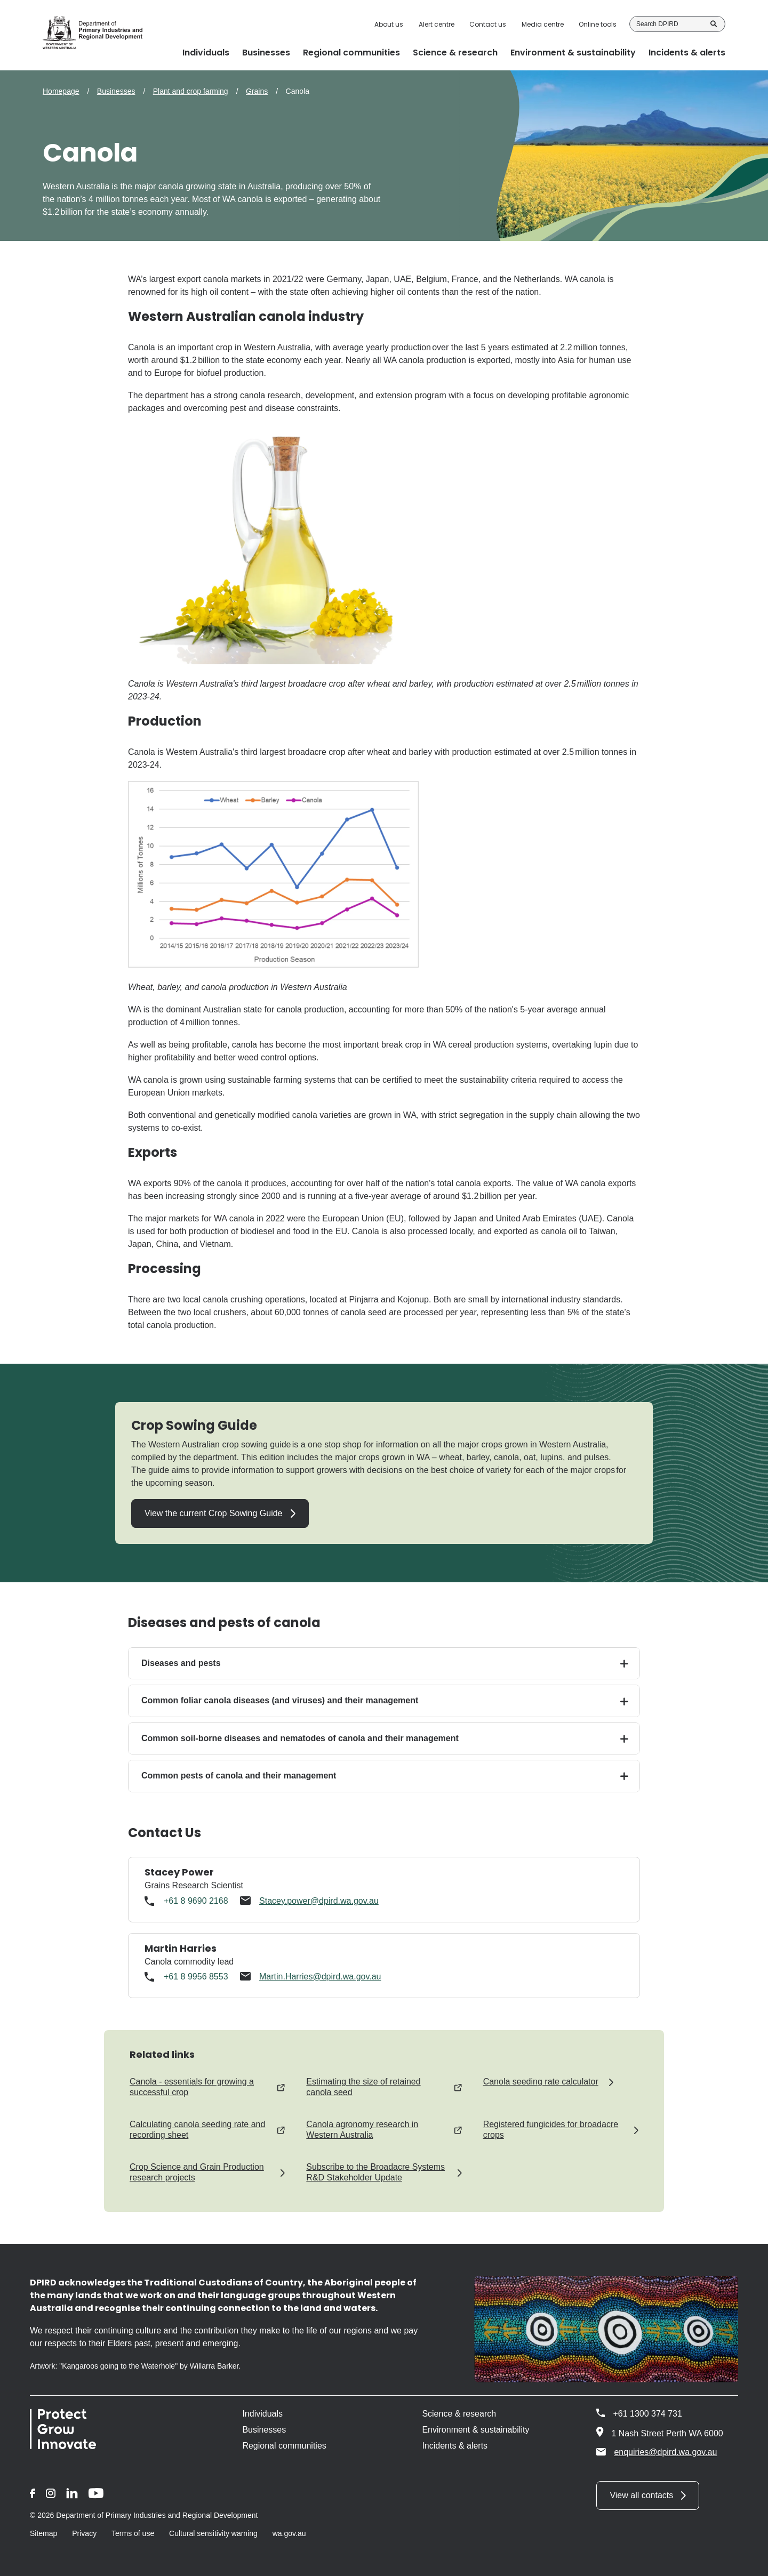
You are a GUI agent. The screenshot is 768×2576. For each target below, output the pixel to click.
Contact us (487, 24)
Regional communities (284, 2445)
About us (388, 24)
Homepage (61, 91)
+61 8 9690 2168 (196, 1900)
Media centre (543, 24)
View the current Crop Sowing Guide (214, 1513)
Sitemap (43, 2533)
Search (713, 24)
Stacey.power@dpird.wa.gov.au (319, 1900)
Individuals (262, 2413)
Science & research (459, 2413)
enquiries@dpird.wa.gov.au (656, 2452)
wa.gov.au (289, 2533)
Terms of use (132, 2533)
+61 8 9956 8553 (196, 1976)
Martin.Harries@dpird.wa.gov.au (320, 1976)
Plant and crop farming (190, 91)
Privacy (84, 2533)
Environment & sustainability (475, 2429)
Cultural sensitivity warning (213, 2533)
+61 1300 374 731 (647, 2413)
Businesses (116, 91)
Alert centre (436, 24)
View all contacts (641, 2495)
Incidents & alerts (454, 2445)
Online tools (598, 24)
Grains (257, 91)
